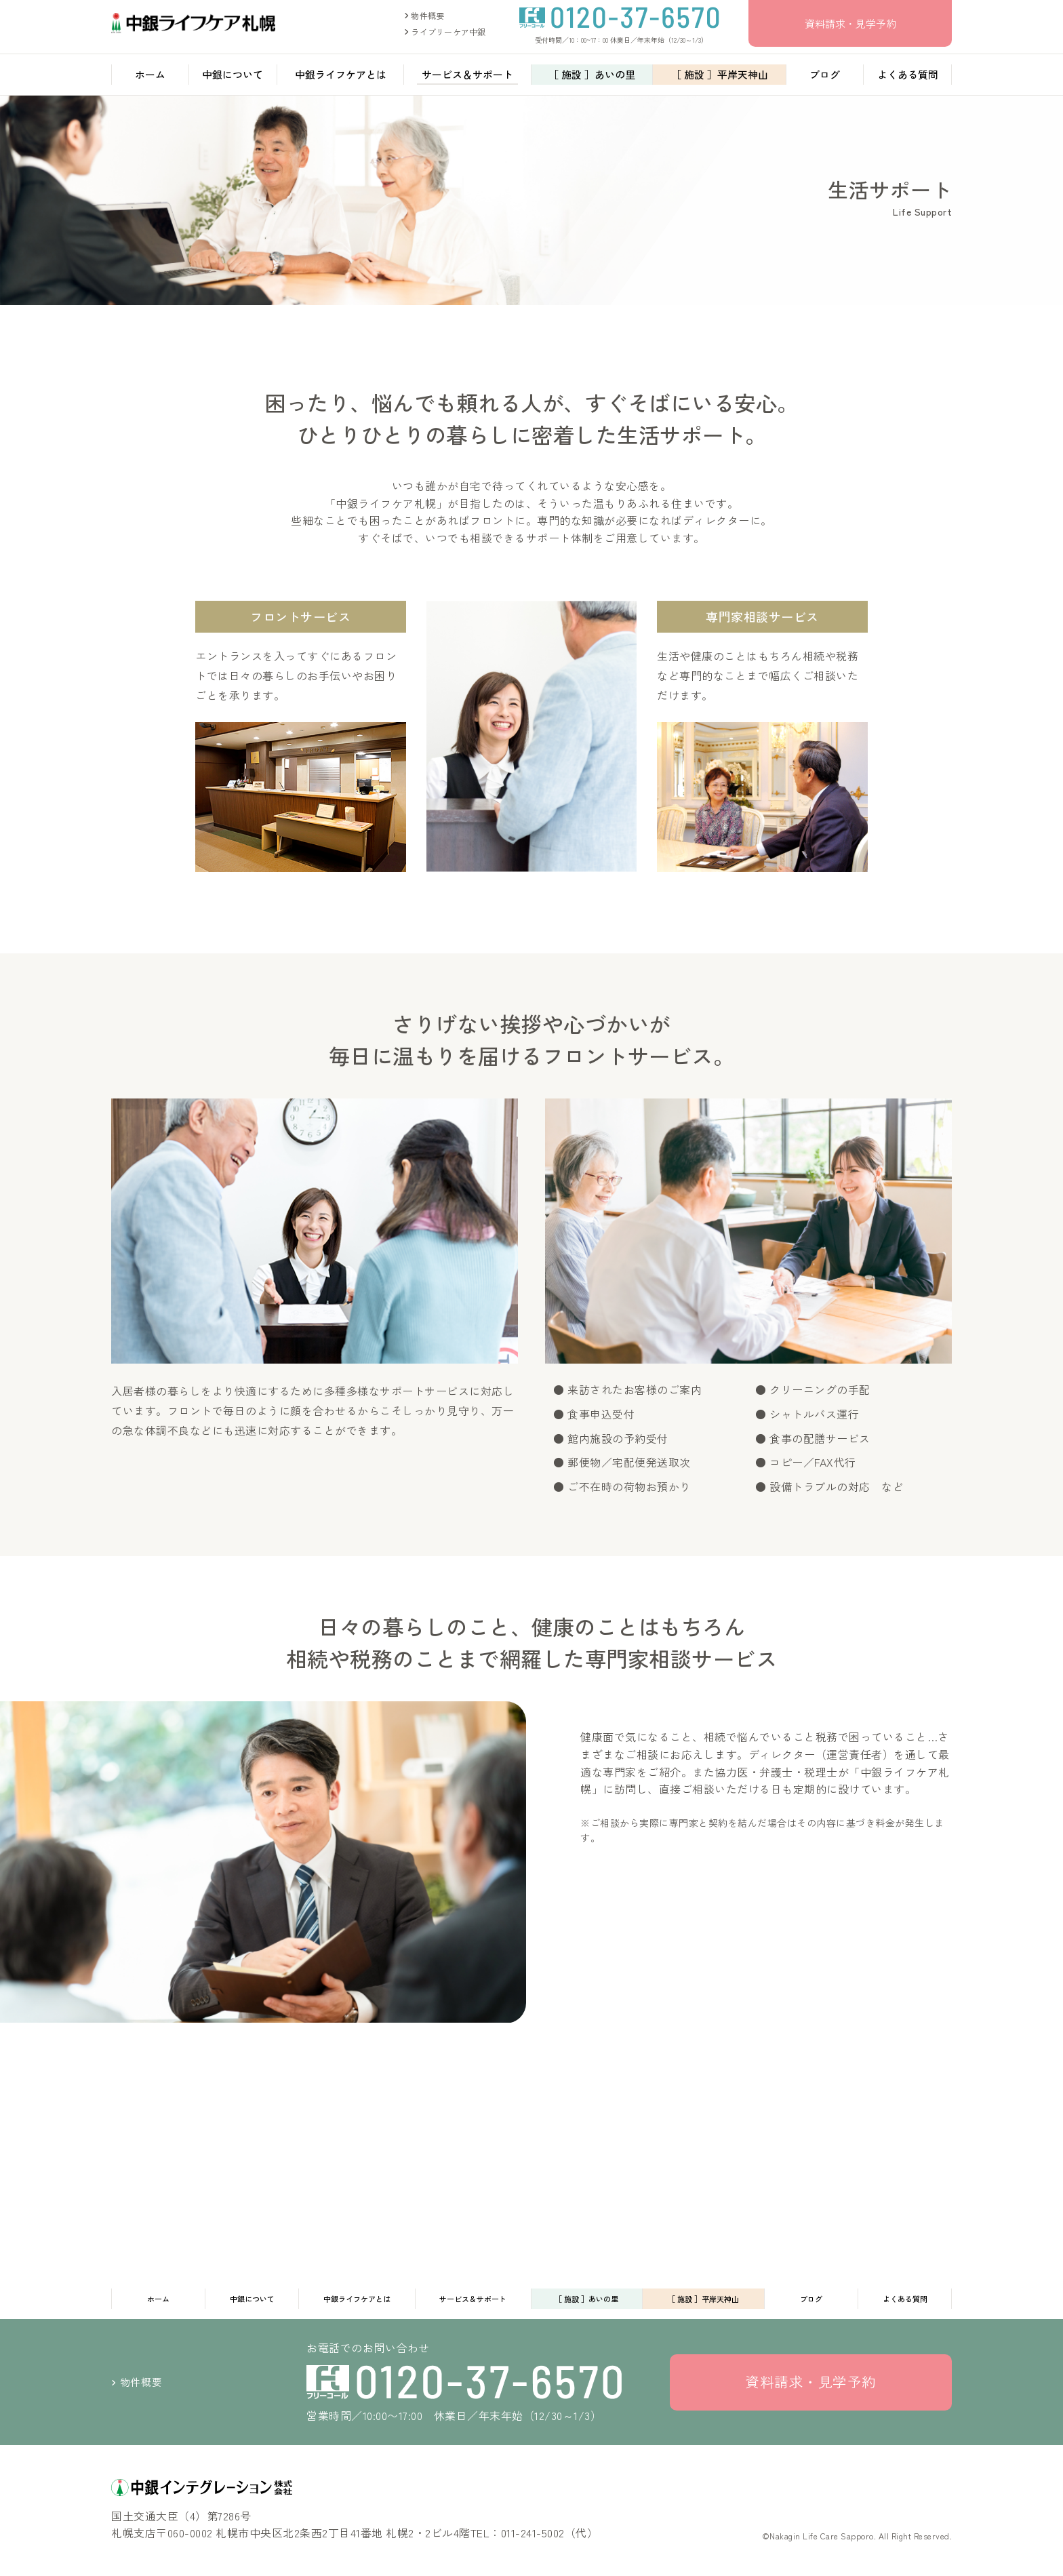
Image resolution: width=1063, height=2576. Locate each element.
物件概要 (424, 16)
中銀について (232, 78)
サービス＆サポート (467, 78)
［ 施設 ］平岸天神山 (719, 78)
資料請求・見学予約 (850, 24)
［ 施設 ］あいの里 (591, 78)
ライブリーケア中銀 (445, 33)
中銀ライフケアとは (340, 78)
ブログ (824, 78)
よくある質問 (907, 78)
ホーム (150, 78)
